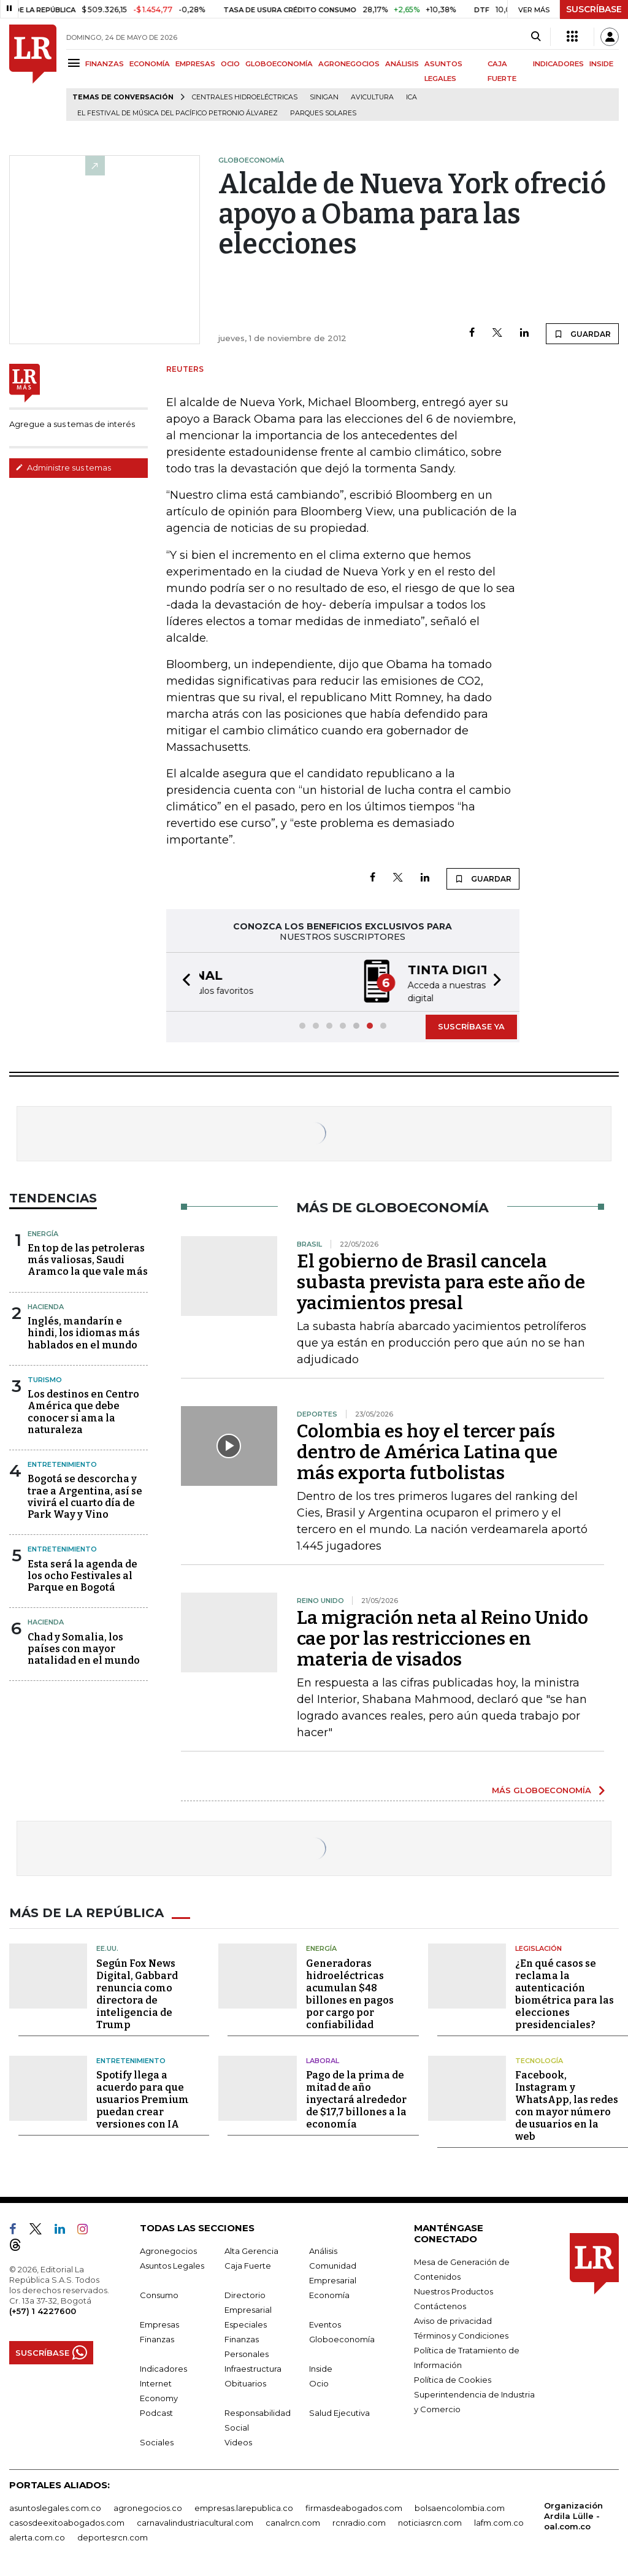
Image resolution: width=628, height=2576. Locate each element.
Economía (329, 2294)
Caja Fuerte (247, 2264)
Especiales (245, 2323)
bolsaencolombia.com (460, 2507)
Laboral (322, 2059)
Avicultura (372, 97)
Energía (43, 1232)
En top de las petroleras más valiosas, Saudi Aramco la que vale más (88, 1258)
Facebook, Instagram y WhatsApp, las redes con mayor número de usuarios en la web (566, 2104)
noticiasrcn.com (430, 2521)
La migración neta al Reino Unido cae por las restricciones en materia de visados (442, 1637)
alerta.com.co (37, 2536)
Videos (238, 2441)
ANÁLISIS (402, 64)
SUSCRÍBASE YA (471, 1025)
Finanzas (157, 2338)
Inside (320, 2367)
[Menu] (75, 63)
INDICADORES (558, 64)
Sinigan (324, 97)
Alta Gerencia (251, 2250)
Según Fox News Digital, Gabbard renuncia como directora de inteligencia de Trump (137, 1992)
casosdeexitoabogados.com (66, 2521)
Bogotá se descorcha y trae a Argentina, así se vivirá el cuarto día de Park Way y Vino (85, 1495)
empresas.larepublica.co (243, 2507)
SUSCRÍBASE (594, 9)
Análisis (323, 2250)
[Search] (535, 37)
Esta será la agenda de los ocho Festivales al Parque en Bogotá (82, 1574)
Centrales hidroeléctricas (244, 97)
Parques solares (323, 113)
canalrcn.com (293, 2521)
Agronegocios (168, 2250)
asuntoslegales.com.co (55, 2507)
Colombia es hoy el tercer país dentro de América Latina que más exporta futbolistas (427, 1451)
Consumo (159, 2294)
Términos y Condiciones (461, 2334)
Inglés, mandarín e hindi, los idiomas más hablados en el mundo (84, 1331)
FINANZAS (104, 64)
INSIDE (601, 64)
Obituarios (245, 2382)
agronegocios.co (147, 2507)
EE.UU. (107, 1947)
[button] (182, 981)
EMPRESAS (195, 64)
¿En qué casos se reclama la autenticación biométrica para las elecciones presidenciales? (564, 1992)
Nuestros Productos (453, 2290)
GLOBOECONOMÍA (279, 64)
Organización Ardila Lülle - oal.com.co (573, 2514)
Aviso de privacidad (453, 2319)
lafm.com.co (499, 2521)
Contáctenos (440, 2305)
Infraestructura (252, 2367)
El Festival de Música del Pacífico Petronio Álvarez (177, 113)
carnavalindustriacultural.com (195, 2521)
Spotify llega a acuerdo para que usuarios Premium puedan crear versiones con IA (142, 2098)
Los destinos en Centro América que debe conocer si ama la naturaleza (83, 1410)
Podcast (156, 2411)
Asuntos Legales (172, 2264)
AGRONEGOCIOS (349, 64)
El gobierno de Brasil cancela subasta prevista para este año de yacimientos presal (441, 1281)
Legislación (538, 1947)
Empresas (159, 2323)
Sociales (157, 2441)
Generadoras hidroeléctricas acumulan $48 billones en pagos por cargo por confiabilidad (350, 1992)
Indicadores (163, 2367)
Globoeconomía (342, 2338)
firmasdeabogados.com (353, 2507)
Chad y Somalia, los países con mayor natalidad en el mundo (84, 1647)
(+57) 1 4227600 (42, 2310)
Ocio (319, 2382)
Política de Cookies (452, 2378)
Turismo (45, 1378)
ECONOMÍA (149, 64)
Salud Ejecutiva (339, 2411)
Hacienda (46, 1305)
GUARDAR (582, 334)
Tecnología (539, 2059)
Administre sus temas (63, 467)
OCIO (230, 64)
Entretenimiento (62, 1463)
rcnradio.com (359, 2521)
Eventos (325, 2323)
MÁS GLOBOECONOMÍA (541, 1789)
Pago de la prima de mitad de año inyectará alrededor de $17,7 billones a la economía (356, 2098)
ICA (411, 97)
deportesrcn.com (112, 2536)
